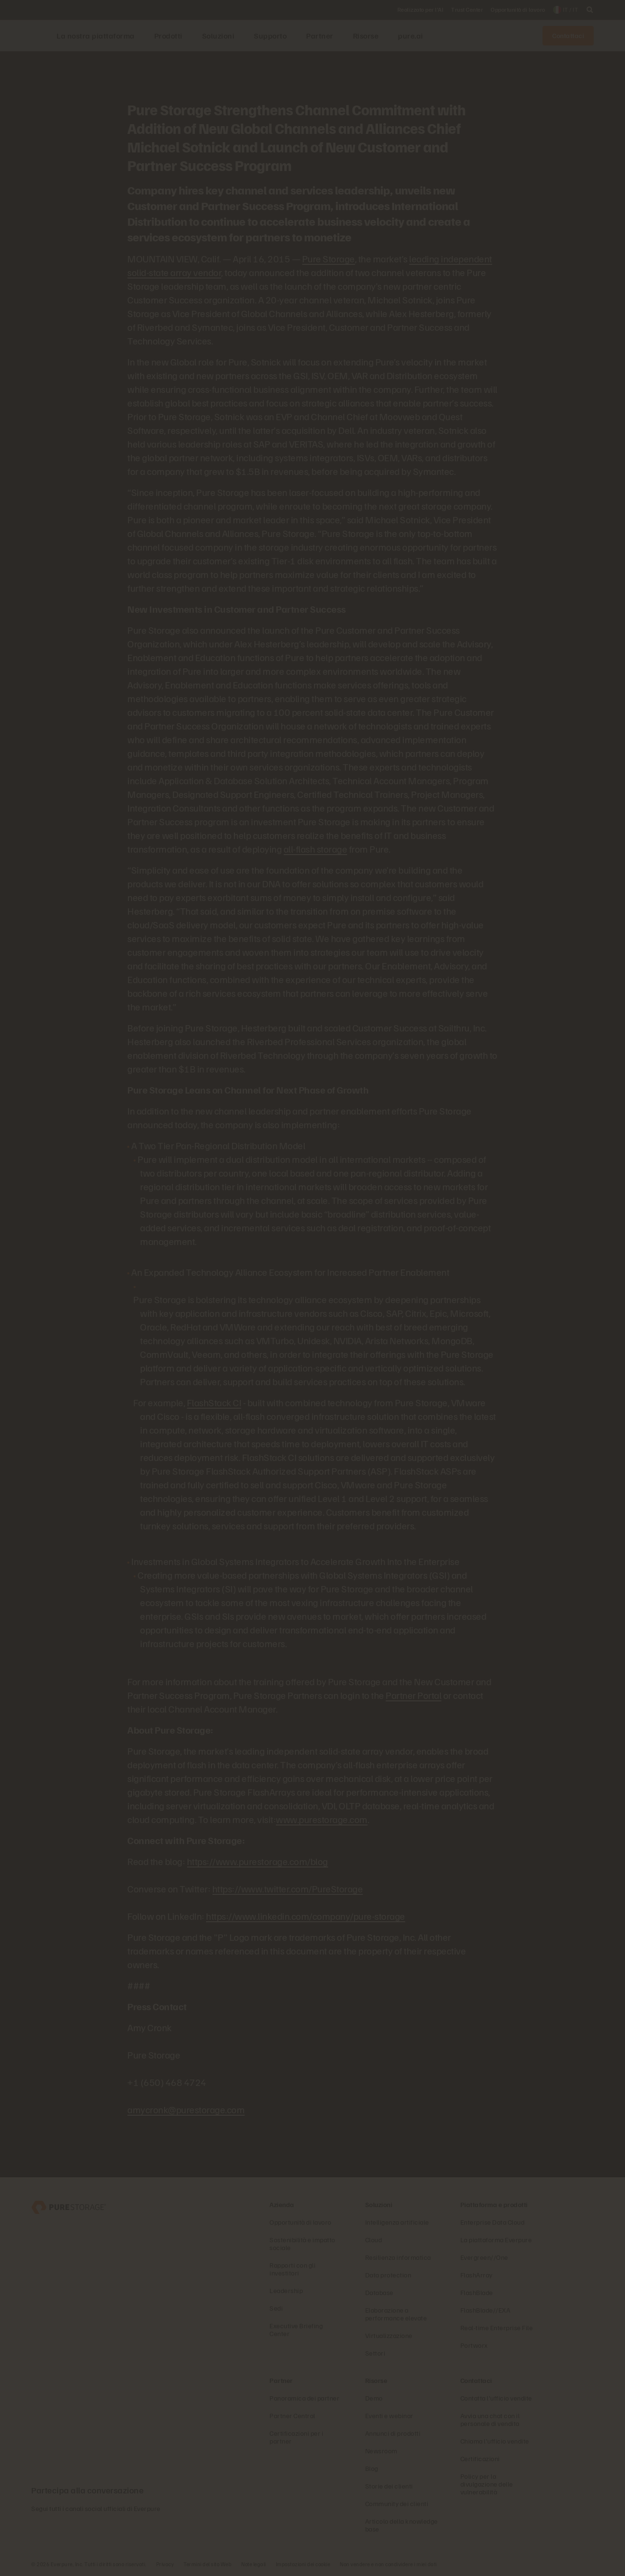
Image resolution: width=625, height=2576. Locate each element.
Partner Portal (413, 1695)
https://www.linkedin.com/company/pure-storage (305, 1916)
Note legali (253, 2564)
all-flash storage (316, 848)
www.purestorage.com (322, 1819)
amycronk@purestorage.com (186, 2109)
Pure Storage (328, 258)
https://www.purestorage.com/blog (257, 1861)
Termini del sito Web (207, 2564)
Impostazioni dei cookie (303, 2564)
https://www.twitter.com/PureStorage (287, 1888)
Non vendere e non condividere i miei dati (388, 2564)
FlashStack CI (214, 1402)
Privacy (165, 2564)
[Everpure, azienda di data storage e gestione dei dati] (68, 2206)
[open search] (590, 10)
